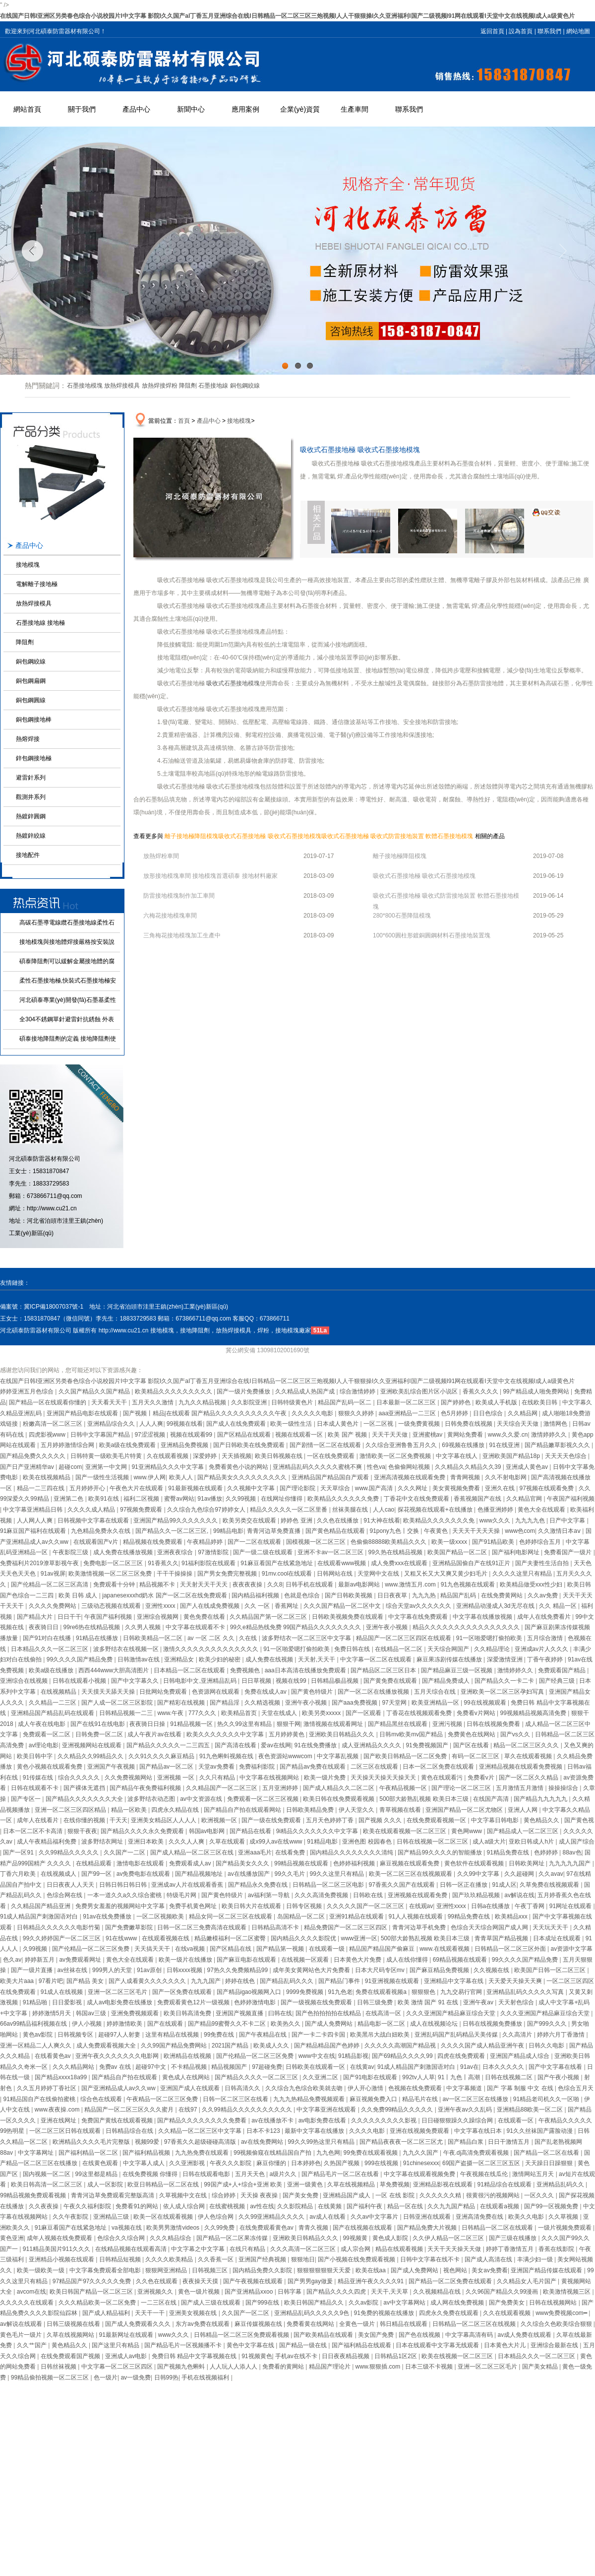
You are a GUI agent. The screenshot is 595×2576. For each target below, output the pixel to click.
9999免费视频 (305, 1991)
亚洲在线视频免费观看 (420, 2130)
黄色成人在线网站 (186, 2077)
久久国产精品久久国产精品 (95, 1391)
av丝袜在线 (73, 1970)
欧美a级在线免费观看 (128, 1445)
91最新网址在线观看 (127, 2334)
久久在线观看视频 (507, 2313)
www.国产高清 (375, 1488)
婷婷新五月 (40, 1959)
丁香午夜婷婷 (545, 1659)
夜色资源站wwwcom (286, 1756)
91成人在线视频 (63, 1991)
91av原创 (150, 1970)
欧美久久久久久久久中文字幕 (225, 1734)
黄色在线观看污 (442, 1777)
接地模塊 (28, 564)
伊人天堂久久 (357, 1809)
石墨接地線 (213, 385)
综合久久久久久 (79, 1777)
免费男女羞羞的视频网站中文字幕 (120, 1906)
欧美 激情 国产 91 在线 (429, 2002)
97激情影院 (214, 1552)
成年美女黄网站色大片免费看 (312, 1970)
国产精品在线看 (251, 1831)
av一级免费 (135, 2377)
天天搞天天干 (153, 1948)
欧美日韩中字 (35, 1756)
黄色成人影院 (391, 2238)
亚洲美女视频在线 (193, 2313)
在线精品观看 (94, 1863)
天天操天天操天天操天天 (384, 1777)
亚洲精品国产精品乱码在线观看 (53, 1713)
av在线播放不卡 (273, 2120)
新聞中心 (191, 109)
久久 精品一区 (558, 1605)
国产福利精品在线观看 (362, 2345)
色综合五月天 (576, 2088)
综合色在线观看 (101, 2099)
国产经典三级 (557, 1680)
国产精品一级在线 (303, 2345)
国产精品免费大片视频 (427, 2227)
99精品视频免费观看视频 (34, 2195)
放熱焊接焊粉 (160, 385)
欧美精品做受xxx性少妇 (532, 1584)
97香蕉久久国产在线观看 (402, 1884)
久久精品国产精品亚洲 (41, 1906)
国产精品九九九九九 (541, 1798)
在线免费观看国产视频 (71, 2356)
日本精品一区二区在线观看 (190, 1670)
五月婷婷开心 (88, 1488)
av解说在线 (519, 1895)
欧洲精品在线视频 (188, 2055)
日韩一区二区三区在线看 (236, 2099)
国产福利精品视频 (147, 2152)
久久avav (550, 1873)
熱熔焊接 (28, 738)
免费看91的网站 (138, 2206)
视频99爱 (148, 2141)
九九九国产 (206, 1981)
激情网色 (556, 1423)
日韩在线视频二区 (509, 2077)
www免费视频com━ (562, 2313)
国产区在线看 (471, 1745)
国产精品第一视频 (280, 1948)
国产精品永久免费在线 (258, 1884)
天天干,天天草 (390, 2291)
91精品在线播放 (98, 1638)
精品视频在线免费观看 (153, 1541)
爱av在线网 (276, 1745)
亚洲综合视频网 (158, 1616)
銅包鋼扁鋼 (31, 680)
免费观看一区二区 (47, 1734)
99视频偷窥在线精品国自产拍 (273, 2152)
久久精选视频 (263, 1702)
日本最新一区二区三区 (406, 1402)
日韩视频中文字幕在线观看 (94, 1520)
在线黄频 (330, 2206)
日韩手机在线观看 (310, 1584)
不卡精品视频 (189, 2066)
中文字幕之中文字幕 (198, 2249)
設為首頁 (521, 31)
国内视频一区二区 (47, 2174)
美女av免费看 (490, 2270)
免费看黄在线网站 (311, 2323)
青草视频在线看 (400, 1809)
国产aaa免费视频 (355, 1702)
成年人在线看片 (38, 1820)
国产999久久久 (547, 2023)
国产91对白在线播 (48, 1638)
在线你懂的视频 (85, 1820)
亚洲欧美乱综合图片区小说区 (419, 1391)
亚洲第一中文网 (106, 1466)
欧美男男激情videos (173, 2227)
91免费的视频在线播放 (385, 2313)
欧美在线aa (372, 2270)
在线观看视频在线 (166, 1938)
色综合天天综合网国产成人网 (490, 1927)
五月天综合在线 (435, 1691)
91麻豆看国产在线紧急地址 (277, 1563)
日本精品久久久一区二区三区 (50, 1649)
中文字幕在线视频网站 (269, 1777)
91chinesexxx (421, 2163)
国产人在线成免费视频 (210, 1605)
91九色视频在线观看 (469, 1584)
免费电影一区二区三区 (113, 1563)
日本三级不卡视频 (429, 2366)
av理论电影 (44, 1745)
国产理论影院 (298, 1488)
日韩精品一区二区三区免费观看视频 (242, 2334)
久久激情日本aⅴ (560, 1530)
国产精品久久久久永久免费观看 (143, 1831)
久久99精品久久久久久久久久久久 (248, 2109)
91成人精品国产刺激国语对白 (40, 1916)
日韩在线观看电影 (207, 2174)
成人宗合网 (356, 2249)
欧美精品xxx (512, 1916)
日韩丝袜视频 (59, 2366)
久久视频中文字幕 (251, 1488)
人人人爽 (151, 1423)
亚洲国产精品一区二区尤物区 (464, 1809)
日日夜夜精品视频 (346, 2356)
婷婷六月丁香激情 (561, 2034)
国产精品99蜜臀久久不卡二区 (228, 2023)
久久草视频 (564, 2216)
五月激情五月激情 (520, 1787)
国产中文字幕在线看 (556, 2066)
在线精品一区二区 (399, 1649)
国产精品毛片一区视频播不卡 (183, 2345)
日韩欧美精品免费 (310, 1809)
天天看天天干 (109, 1402)
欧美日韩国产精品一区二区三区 (92, 2291)
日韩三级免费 (375, 2002)
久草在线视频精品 (351, 2184)
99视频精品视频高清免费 (534, 1713)
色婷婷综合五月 (540, 1541)
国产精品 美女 (86, 1981)
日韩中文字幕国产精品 (100, 1434)
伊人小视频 (87, 2023)
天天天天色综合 (566, 1456)
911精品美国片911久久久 (57, 2249)
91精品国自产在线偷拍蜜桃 (40, 2099)
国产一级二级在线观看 (263, 1552)
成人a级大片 (489, 1841)
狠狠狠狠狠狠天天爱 (324, 2270)
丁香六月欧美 (18, 1873)
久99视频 (36, 1948)
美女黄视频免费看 (456, 1488)
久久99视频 (242, 1498)
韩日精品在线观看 (404, 2323)
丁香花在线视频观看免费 (419, 1713)
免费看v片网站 (477, 1713)
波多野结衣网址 (102, 1841)
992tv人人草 (418, 2077)
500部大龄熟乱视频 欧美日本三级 (424, 1798)
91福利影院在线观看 (209, 1563)
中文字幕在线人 (457, 1456)
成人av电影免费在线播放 (120, 2002)
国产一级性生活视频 (102, 1477)
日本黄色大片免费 (358, 1959)
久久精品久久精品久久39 (469, 1466)
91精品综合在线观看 (505, 2184)
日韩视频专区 (76, 2034)
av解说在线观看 (22, 2323)
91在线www (122, 1938)
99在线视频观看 (486, 1702)
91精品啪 (36, 2002)
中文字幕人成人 (144, 2163)
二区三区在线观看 (375, 1766)
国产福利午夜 (365, 2206)
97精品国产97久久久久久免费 (93, 2281)
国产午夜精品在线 (263, 2034)
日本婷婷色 (306, 2163)
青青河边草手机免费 (419, 1927)
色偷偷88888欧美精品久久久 (389, 1541)
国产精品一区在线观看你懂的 (48, 1402)
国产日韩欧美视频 (349, 1595)
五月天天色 (250, 2174)
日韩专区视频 (304, 1906)
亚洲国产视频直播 (240, 2013)
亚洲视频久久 (156, 2291)
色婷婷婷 (546, 1852)
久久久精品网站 (74, 2066)
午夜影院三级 (71, 1552)
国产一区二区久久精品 (529, 1777)
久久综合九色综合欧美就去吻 (304, 2088)
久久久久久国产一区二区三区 (366, 1906)
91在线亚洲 (505, 1445)
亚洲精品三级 (111, 2216)
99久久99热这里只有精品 (322, 2141)
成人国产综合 (577, 1841)
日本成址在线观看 (557, 1938)
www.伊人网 (149, 1477)
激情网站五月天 (533, 2174)
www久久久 (495, 1520)
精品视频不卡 (158, 1584)
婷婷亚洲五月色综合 (27, 1391)
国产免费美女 (507, 2302)
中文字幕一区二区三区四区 (117, 2366)
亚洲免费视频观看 (135, 2013)
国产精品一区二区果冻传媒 (232, 2238)
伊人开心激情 (366, 2088)
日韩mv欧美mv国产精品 (411, 1734)
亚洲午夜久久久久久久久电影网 (117, 2055)
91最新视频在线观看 (196, 1488)
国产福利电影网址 (516, 1552)
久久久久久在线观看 (27, 2302)
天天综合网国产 (449, 1649)
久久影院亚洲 (249, 1402)
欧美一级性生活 (291, 1423)
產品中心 (136, 109)
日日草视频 (257, 1680)
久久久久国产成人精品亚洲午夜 (483, 2045)
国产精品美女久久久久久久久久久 (242, 1477)
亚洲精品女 (179, 1659)
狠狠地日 (303, 2259)
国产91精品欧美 (494, 1541)
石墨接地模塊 (85, 385)
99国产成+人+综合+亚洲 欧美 (244, 2184)
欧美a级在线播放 (52, 1670)
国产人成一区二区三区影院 (117, 1702)
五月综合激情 (545, 1638)
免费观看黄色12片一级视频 (194, 2002)
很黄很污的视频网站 (493, 2195)
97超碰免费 (267, 2066)
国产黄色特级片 (312, 1691)
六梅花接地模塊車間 (170, 915)
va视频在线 (127, 2227)
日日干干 (69, 1616)
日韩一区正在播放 (464, 1884)
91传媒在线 (39, 1777)
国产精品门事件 (339, 1981)
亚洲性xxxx (161, 1605)
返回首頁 (492, 31)
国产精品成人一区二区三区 (523, 1831)
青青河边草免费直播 (274, 1530)
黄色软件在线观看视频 (474, 1863)
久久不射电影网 (506, 1477)
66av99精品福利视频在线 (34, 2023)
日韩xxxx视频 (185, 1970)
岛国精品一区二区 (301, 1916)
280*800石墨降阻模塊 (402, 915)
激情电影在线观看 (141, 1863)
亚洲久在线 (500, 1488)
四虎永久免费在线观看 (449, 2313)
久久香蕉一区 (216, 2259)
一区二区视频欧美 (160, 1916)
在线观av (421, 1906)
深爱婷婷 (205, 1456)
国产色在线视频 (420, 2334)
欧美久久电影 (526, 2216)
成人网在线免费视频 (457, 2302)
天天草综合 (336, 1488)
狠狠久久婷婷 (356, 1413)
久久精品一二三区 (53, 1702)
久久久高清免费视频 (322, 1895)
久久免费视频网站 (129, 1777)
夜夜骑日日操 (148, 1723)
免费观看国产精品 (562, 1670)
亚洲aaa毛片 (255, 1852)
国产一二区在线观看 (255, 1541)
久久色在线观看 (157, 2281)
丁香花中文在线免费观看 (417, 1498)
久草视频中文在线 (183, 2195)
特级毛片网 (182, 1895)
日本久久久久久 (504, 2066)
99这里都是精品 (97, 2174)
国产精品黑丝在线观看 (398, 1723)
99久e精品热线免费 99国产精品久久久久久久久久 (296, 1627)
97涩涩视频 (150, 1434)
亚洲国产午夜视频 (111, 1766)
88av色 (571, 1852)
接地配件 (28, 855)
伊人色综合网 (216, 2216)
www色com (520, 1530)
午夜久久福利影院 (88, 2206)
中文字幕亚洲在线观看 (327, 2109)
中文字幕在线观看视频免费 (420, 2174)
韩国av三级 (92, 2013)
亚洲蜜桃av (428, 1434)
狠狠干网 (288, 1723)
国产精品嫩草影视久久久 (558, 1445)
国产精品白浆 (466, 2141)
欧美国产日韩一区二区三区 (550, 1970)
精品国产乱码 (458, 1595)
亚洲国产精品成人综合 (520, 2055)
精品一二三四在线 (41, 1488)
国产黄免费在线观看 (390, 1680)
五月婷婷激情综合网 (68, 1445)
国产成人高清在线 (489, 2259)
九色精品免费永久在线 (101, 1530)
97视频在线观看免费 (548, 1488)
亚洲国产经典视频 (263, 2259)
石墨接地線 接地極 (40, 622)
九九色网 (328, 2152)
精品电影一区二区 (382, 2023)
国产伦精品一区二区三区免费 (91, 1948)
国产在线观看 (165, 2023)
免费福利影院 (257, 1766)
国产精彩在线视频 (181, 1702)
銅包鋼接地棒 (34, 719)
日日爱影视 (67, 2002)
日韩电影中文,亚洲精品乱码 (200, 1680)
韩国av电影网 (208, 1831)
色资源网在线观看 (216, 1691)
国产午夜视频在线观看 (253, 2281)
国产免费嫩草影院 (129, 1927)
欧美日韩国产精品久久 (314, 2302)
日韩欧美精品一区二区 (153, 1638)
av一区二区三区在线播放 (476, 2099)
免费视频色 (245, 1670)
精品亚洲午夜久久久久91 (372, 2281)
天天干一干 (150, 2313)
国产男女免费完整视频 (227, 1573)
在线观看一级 (327, 1948)
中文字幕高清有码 (469, 2334)
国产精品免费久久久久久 (33, 1456)
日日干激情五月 (509, 2141)
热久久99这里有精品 (245, 1723)
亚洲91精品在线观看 (357, 1916)
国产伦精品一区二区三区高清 (50, 1584)
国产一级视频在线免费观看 (317, 2002)
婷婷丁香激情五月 (510, 2249)
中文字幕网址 (36, 2152)
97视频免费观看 (142, 1509)
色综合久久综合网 (121, 2238)
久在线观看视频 (168, 1456)
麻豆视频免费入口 (374, 2099)
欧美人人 (181, 1477)
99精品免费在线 (470, 1916)
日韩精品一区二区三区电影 (329, 1884)
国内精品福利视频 (256, 1595)
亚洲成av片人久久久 (542, 1649)
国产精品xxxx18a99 (62, 2077)
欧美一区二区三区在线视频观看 (411, 1873)
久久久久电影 (367, 2130)
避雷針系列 (31, 777)
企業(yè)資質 (300, 109)
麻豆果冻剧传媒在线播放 (449, 1659)
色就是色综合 (302, 1595)
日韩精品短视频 (120, 2259)
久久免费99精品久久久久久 (398, 2109)
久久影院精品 (295, 2206)
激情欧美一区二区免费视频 (395, 1456)
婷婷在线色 (240, 1981)
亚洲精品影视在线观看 (443, 2184)
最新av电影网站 (360, 1584)
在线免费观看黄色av (267, 2227)
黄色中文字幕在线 (251, 2345)
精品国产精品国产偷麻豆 (382, 1948)
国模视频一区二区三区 (316, 1541)
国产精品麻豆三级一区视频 (457, 1670)
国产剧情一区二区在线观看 (326, 1445)
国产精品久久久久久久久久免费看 (202, 2120)
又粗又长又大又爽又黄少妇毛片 (446, 1573)
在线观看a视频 (500, 2206)
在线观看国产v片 (96, 1541)
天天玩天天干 (551, 1927)
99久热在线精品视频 (396, 1552)
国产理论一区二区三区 (461, 1787)
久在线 (248, 1638)
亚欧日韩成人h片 (532, 1841)
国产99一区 (97, 1873)
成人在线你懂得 (407, 1959)
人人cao (383, 1509)
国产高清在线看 (236, 1745)
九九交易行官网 (461, 1991)
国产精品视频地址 (199, 1873)
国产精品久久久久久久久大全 (85, 1798)
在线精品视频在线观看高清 (131, 2249)
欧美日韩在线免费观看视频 (339, 1798)
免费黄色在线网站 (472, 1734)
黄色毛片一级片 (21, 2334)
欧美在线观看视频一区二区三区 (405, 1831)
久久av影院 (364, 2302)
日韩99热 (166, 2377)
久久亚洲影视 (187, 2163)
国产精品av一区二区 (167, 1766)
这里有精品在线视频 (172, 2034)
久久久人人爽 (187, 1841)
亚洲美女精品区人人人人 (164, 1820)
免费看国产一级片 (568, 1552)
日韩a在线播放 (491, 1906)
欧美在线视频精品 (47, 1477)
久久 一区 (258, 1605)
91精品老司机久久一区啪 (547, 2099)
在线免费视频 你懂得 (150, 2174)
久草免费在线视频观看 (550, 1884)
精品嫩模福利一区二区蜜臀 (230, 1938)
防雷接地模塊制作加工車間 (179, 895)
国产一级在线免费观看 (271, 1820)
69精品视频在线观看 (461, 1959)
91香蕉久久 (163, 1563)
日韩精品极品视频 (335, 1680)
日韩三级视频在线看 (74, 2323)
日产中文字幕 (568, 1520)
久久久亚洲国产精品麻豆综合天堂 (451, 2013)
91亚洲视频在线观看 (393, 1981)
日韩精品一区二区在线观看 (498, 2227)
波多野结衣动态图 (152, 1798)
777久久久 (203, 1713)
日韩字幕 (290, 2291)
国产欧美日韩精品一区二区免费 (405, 1756)
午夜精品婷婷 (205, 1541)
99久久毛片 (290, 1873)
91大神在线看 (381, 1520)
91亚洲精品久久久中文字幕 (168, 1466)
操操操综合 (564, 1787)
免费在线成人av (266, 1691)
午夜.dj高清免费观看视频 (477, 2152)
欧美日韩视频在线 (279, 1456)
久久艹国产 (32, 2345)
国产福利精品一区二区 (89, 2152)
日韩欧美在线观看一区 (316, 2066)
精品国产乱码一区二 (345, 1402)
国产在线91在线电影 (98, 1723)
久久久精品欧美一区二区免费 (98, 2302)
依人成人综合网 (184, 2206)
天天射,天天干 (317, 1659)
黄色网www (467, 1831)
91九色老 (340, 1991)
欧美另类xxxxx (322, 1713)
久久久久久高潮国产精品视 (400, 2045)
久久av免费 (543, 1595)
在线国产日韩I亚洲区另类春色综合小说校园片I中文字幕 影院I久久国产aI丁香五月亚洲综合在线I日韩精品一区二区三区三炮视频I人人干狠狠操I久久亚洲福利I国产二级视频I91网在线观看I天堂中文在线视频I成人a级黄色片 (287, 15)
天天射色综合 (517, 2002)
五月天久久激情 (153, 1402)
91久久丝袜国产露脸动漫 (541, 2130)
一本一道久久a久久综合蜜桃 (125, 1895)
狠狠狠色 (424, 1991)
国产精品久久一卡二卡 (505, 1680)
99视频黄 (356, 2238)
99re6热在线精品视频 (92, 1627)
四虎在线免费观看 (461, 2055)
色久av (12, 1959)
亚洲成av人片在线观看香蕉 (188, 1884)
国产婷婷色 (456, 1402)
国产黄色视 (579, 1820)
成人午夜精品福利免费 (47, 1841)
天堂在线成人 (279, 1713)
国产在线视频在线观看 (363, 2227)
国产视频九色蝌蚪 (181, 2366)
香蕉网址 (287, 1605)
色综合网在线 (65, 1895)
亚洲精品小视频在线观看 (62, 2259)
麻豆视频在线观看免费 (410, 1863)
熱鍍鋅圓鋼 (31, 816)
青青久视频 (314, 2227)
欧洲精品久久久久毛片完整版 (92, 2141)
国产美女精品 (540, 2366)
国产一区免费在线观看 (182, 1991)
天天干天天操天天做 (454, 2249)
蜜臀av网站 (179, 1498)
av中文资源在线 (202, 1798)
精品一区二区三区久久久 (526, 1745)
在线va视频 (191, 1948)
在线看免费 (290, 1852)
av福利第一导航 (270, 1895)
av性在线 (262, 2206)
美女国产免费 (376, 2334)
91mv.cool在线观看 (288, 1573)
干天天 (118, 1820)
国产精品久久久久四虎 (336, 2291)
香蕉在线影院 (557, 2249)
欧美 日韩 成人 (79, 1595)
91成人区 (504, 1884)
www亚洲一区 (359, 1938)
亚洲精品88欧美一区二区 (531, 2109)
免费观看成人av (191, 1863)
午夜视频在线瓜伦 (484, 2174)
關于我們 (82, 109)
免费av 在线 (115, 2066)
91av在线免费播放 (108, 1916)
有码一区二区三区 (476, 1756)
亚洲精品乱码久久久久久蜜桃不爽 (318, 1466)
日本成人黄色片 (338, 1423)
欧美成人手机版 (497, 1402)
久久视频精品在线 (437, 2291)
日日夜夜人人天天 (71, 1884)
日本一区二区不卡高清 (33, 1831)
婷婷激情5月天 (52, 2013)
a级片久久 (283, 2174)
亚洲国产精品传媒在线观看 (547, 2270)
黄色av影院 (39, 2034)
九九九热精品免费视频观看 (309, 2099)
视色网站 (456, 2270)
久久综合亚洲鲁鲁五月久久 (401, 1445)
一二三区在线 (159, 2302)
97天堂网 (395, 1702)
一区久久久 (539, 2195)
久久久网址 (413, 1488)
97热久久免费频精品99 (238, 1970)
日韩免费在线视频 (469, 1423)
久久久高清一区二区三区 (303, 2249)
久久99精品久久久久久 (70, 1852)
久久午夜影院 (71, 2216)
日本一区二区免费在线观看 (439, 1766)
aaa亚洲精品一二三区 (407, 1413)
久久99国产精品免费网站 (175, 2045)
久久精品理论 (492, 1649)
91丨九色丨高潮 (460, 2077)
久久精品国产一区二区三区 (222, 1787)
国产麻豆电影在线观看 (247, 1959)
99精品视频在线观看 (302, 1863)
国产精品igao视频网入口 (250, 1991)
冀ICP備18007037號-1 (53, 1306)
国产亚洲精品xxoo (250, 2291)
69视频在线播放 (464, 1445)
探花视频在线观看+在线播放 (436, 1509)
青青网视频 (465, 1477)
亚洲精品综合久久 (111, 1423)
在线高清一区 (384, 2013)
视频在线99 (292, 1680)
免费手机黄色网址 (193, 1906)
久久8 (275, 1584)
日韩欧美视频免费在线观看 (348, 1616)
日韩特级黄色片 (292, 1402)
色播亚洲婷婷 (496, 1509)
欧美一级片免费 (325, 1777)
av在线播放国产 (249, 1873)
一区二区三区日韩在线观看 (65, 2130)
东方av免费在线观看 (203, 2323)
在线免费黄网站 (502, 1595)
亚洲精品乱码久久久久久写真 (525, 1991)
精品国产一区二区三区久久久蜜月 (129, 2109)
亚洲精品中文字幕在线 (454, 1981)
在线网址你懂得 (282, 1498)
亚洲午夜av (479, 2002)
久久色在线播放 (338, 1520)
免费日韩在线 (352, 1649)
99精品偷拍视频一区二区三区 (51, 2377)
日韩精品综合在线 (130, 2130)
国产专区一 (26, 1798)
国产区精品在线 (231, 1948)
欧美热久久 (286, 2023)
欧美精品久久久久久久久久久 (174, 1391)
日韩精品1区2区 (396, 2356)
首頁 (184, 420)
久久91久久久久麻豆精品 (162, 1756)
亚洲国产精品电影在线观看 (83, 1413)
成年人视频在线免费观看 (60, 2238)
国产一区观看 (364, 1713)
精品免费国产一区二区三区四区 (346, 1927)
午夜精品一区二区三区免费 (162, 2099)
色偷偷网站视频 (409, 1466)
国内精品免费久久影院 (263, 2270)
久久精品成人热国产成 (305, 1391)
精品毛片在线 (420, 2099)
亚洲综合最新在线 (555, 2345)
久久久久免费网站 (53, 1605)
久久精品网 (523, 1413)
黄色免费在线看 (205, 1616)
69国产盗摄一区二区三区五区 (482, 2163)
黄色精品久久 (542, 1820)
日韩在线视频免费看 (494, 1723)
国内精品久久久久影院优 (304, 1938)
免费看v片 (482, 1777)
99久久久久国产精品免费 (81, 1659)
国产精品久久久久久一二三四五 (168, 1745)
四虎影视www (48, 1434)
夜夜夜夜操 (248, 1584)
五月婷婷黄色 (287, 1734)
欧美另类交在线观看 (250, 1520)
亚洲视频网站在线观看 (92, 1745)
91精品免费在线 (509, 1852)
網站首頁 (27, 109)
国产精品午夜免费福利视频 (146, 1787)
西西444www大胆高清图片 (114, 1670)
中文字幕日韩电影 (495, 1820)
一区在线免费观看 (331, 1456)
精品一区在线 (405, 2206)
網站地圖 (578, 31)
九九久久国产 (421, 2152)
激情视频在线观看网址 (333, 1723)
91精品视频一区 (192, 1723)
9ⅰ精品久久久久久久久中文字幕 (318, 1831)
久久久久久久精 (441, 2195)
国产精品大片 (35, 1616)
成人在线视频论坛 (434, 2023)
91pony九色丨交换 (394, 1530)
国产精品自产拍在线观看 (125, 2077)
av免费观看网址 (81, 1959)
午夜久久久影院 (231, 2163)
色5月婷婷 (455, 1413)
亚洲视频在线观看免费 (418, 1895)
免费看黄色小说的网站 (239, 1466)
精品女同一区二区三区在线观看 (231, 1916)
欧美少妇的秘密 (220, 1659)
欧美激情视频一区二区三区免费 (110, 1573)
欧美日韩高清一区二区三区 (47, 2184)
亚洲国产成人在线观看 (190, 2088)
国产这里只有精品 (116, 2345)
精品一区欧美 (129, 1809)
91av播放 (209, 1498)
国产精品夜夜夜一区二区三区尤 (401, 2141)
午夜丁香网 (530, 1906)
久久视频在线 (492, 1970)
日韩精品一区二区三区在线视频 (474, 2323)
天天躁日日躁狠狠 (549, 2163)
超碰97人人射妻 (120, 2034)
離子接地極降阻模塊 (191, 836)
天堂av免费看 (217, 1766)
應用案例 (245, 109)
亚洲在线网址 (59, 2120)
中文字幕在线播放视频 (483, 1616)
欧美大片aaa (17, 1981)
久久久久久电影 (313, 1413)
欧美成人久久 (272, 2045)
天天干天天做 (390, 1434)
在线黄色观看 (100, 2163)
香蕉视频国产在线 (478, 1498)
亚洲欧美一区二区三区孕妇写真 (503, 1691)
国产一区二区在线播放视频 (374, 1691)
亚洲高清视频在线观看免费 (410, 1477)
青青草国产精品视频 (502, 1938)
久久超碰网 (520, 1873)
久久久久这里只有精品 (522, 1573)
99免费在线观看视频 (372, 2152)
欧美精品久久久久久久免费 (343, 1498)
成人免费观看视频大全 (106, 2045)
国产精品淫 (225, 1702)
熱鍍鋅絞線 (31, 835)
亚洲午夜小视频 (387, 1627)
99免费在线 (220, 2034)
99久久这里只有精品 (338, 1873)
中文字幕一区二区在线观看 (376, 1659)
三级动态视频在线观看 (111, 1605)
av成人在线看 (328, 2216)
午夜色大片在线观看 (137, 1488)
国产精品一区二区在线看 (547, 2152)
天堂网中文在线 (379, 1573)
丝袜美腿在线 (350, 1509)
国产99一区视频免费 (552, 2206)
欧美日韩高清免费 (188, 2013)
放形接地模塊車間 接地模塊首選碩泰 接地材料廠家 (210, 875)
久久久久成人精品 (92, 1509)
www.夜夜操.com (58, 2109)
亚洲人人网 (523, 1809)
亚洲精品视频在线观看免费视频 (521, 1766)
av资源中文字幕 (571, 1948)
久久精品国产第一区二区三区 (269, 1616)
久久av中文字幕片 (375, 2216)
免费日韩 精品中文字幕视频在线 (195, 2356)
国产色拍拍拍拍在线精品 (329, 2013)
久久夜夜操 (44, 2206)
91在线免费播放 (316, 1745)
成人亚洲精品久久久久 (372, 1745)
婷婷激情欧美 (125, 2023)
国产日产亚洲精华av (28, 1466)
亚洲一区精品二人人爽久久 (36, 2045)
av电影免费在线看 (323, 2120)
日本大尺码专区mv (380, 1970)
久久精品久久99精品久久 (91, 1756)
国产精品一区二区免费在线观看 (451, 2281)
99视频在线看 (185, 1423)
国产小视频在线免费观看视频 (357, 2259)
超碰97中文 (151, 2066)
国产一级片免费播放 (244, 1391)
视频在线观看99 (192, 1434)
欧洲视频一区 (219, 1820)
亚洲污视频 (448, 1723)
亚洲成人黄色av (527, 1466)
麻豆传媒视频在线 (259, 2323)
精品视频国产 (229, 2066)
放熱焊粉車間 (161, 856)
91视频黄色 (256, 2356)
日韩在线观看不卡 (35, 1787)
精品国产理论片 (330, 2366)
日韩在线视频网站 (553, 2302)
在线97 (188, 2109)
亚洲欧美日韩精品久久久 (342, 1734)
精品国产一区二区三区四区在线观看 (404, 1638)
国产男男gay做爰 (311, 2281)
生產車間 (354, 109)
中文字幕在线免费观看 (418, 1616)
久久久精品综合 (171, 2238)
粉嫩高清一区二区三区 (53, 1423)
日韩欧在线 (368, 1895)
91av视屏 (53, 1573)
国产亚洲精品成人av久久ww (119, 2088)
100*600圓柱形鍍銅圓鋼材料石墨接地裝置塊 (431, 935)
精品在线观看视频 (399, 2249)
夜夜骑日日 (44, 1627)
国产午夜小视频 (559, 2077)
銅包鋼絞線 (245, 385)
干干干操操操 (175, 1573)
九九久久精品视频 (203, 1402)
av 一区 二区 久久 (211, 1638)
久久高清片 (518, 2034)
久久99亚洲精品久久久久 (272, 2216)
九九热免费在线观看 (202, 2152)
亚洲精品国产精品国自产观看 (331, 1477)
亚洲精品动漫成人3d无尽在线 (496, 1605)
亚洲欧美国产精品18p (511, 1456)
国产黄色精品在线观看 (335, 1530)
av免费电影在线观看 (144, 1873)
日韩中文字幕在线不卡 (430, 2259)
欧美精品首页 (239, 1713)
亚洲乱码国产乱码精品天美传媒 (457, 2034)
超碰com (70, 1466)
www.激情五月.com (411, 1584)
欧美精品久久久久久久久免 (439, 1520)
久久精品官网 (524, 1498)
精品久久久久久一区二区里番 (289, 1509)
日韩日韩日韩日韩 (123, 1884)
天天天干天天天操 (476, 1530)
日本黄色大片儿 (505, 2345)
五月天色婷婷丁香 (330, 1820)
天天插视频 (236, 1456)
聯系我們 (549, 31)
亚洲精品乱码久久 (561, 2184)
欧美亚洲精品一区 (436, 1702)
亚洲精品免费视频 (185, 1445)
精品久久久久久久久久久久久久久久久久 (467, 1627)
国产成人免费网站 (329, 2023)
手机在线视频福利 (206, 2377)
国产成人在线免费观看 (236, 1423)
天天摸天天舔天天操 (108, 1691)
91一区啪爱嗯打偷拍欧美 (490, 1638)
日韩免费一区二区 (99, 1734)
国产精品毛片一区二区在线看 (340, 2174)
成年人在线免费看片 (544, 1616)
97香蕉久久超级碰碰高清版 (201, 2141)
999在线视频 (382, 2163)
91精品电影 (323, 1841)
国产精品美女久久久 (243, 1863)
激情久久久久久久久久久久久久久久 (211, 1649)
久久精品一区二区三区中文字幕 (200, 2130)
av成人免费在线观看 (525, 2334)
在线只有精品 (248, 2249)
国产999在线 (263, 2302)
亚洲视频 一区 (176, 1777)
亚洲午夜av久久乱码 (465, 2109)
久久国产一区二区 (246, 2313)
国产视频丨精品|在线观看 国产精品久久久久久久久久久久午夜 (206, 1413)
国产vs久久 (516, 1734)
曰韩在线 (280, 2013)
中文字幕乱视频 (338, 1756)
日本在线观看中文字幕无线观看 (438, 2345)
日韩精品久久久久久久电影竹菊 (59, 1927)
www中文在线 (316, 2055)
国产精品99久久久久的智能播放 (440, 1852)
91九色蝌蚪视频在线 (227, 1756)
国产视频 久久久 (381, 1820)
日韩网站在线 (335, 1573)
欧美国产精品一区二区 (457, 1552)
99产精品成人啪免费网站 (537, 1391)
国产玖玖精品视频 (476, 1895)
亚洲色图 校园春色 (367, 1841)
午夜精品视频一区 (403, 1787)
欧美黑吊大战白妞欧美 (380, 2034)
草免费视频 (395, 2184)
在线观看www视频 (342, 1563)
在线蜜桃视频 (227, 2206)
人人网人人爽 (35, 1520)
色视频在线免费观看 (415, 2088)
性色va (376, 1466)
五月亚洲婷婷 (280, 1787)
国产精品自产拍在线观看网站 (243, 1809)
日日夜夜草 (393, 1595)
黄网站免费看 (465, 1434)
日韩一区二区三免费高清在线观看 (202, 1927)
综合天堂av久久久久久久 (419, 1605)
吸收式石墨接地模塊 (233, 683)
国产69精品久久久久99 (403, 2055)
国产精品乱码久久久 (287, 1981)
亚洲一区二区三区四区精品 (71, 1809)
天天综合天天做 (518, 1423)
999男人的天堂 (112, 1970)
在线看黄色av (53, 2055)
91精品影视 (353, 2055)
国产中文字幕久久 (135, 1680)
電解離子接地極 (37, 584)
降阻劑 (188, 385)
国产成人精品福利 (106, 2313)
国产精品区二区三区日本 (384, 1670)
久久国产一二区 (125, 1852)
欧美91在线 (104, 1498)
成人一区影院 (105, 2184)
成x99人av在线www (276, 1841)
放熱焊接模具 (122, 385)
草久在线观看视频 (528, 1756)
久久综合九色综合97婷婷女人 (207, 1509)
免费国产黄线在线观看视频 (117, 2120)
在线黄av (362, 2066)
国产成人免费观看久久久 (138, 2323)
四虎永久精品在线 (175, 1809)
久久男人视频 (143, 1627)
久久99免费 (220, 2227)
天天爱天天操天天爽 (515, 1981)
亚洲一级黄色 (305, 2184)
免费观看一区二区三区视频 (263, 1798)
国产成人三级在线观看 (211, 2302)
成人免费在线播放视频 (123, 1552)
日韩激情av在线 (139, 1659)
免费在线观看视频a (382, 1991)
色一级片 (106, 2377)
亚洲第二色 (69, 1498)
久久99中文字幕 (479, 1873)
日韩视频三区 (210, 2270)
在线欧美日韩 (540, 1402)
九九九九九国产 (570, 1863)
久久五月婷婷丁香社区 (47, 2088)
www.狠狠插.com (379, 2366)
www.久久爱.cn (508, 1434)
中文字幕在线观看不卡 (196, 1627)
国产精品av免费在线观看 (313, 1766)
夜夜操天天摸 (201, 2281)
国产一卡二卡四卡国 (319, 2034)
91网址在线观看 (571, 1906)
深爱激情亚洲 (505, 1659)
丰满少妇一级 (535, 2259)
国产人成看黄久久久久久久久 (148, 1981)
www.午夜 (171, 1713)
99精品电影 (228, 1530)
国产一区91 (19, 1852)
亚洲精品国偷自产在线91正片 (472, 1563)
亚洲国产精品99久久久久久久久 (176, 1520)
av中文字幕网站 (405, 2302)
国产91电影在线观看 (371, 2077)
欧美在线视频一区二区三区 (457, 2356)
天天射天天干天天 (204, 1584)
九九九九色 (530, 1520)
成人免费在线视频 (270, 1659)
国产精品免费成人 (446, 1680)
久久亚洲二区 (321, 2077)
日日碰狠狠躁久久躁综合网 (457, 2120)
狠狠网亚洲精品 (166, 2270)
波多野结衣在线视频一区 (126, 1649)
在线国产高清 (491, 1798)
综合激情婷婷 (358, 1391)
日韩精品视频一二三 (126, 1713)
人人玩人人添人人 (234, 2366)
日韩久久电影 (547, 2045)
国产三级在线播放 (513, 2238)
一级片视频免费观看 (565, 2227)
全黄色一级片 (357, 2323)
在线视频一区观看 (305, 1959)
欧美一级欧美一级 (41, 2270)
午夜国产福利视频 (571, 1498)
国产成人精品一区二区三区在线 (192, 1852)
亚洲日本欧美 (146, 1841)
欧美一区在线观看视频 (163, 2216)
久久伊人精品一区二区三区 (449, 2238)
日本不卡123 (264, 2130)
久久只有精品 (218, 1777)
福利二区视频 (142, 1498)
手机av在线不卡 (297, 2356)
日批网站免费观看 (163, 1691)
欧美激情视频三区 (567, 2291)
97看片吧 (51, 1981)
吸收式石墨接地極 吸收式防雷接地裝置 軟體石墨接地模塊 (397, 836)
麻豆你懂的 (272, 2163)
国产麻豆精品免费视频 (440, 1970)
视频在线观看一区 (299, 1434)
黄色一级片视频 (199, 2291)
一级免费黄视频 (419, 1423)
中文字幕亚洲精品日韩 (33, 1509)
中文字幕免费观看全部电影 (105, 2270)
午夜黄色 (436, 1530)
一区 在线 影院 (395, 2195)
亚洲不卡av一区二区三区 (331, 1552)
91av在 (469, 2066)
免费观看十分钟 (114, 1584)
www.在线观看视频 (445, 1948)
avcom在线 (31, 2291)
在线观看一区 (516, 2120)
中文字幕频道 (464, 2088)
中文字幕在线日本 (478, 2130)
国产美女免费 (301, 2195)
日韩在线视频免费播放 (493, 2023)
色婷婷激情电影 (255, 2002)
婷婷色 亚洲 (297, 1520)
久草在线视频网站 (71, 2334)
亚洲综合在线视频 (24, 1680)
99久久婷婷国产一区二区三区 (63, 1938)
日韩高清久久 (243, 2088)
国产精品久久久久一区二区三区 (257, 2077)
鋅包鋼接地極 (34, 758)
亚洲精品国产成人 (347, 2195)
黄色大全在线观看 (542, 1509)
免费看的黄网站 (283, 2366)
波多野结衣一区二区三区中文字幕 (307, 1638)
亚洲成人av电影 (127, 2356)
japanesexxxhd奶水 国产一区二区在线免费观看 (165, 1595)
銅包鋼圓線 (31, 700)
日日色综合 (488, 1413)
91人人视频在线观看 (416, 1916)
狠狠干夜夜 (82, 1831)
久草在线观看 (227, 1841)
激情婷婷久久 (549, 1434)
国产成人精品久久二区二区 (339, 1787)
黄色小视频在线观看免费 (50, 1766)
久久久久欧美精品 (169, 2259)
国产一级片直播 (32, 1970)
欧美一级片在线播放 (186, 1959)
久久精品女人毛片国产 (527, 2281)
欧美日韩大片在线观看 (252, 1906)
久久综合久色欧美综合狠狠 (557, 2323)
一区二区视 (379, 1423)
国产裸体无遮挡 (85, 1787)
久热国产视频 (342, 2163)
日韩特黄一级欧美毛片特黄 (106, 1456)
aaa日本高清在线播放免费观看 (306, 1670)
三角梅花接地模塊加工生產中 (182, 935)
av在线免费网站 (263, 2141)
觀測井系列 (31, 796)
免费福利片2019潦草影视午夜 (40, 1563)
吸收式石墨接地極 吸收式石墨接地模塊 (269, 836)
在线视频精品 (59, 1691)
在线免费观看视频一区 (437, 1820)
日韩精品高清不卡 (275, 1927)
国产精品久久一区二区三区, (172, 1530)
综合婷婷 (224, 2195)
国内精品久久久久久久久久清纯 (352, 1852)
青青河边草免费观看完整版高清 (113, 2195)
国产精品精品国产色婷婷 (327, 2045)
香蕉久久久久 (481, 1391)
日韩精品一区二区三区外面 (511, 1948)
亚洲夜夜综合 (175, 1552)
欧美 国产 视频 (348, 1434)
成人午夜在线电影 (42, 1723)
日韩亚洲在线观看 (427, 2216)
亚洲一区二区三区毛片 (118, 1991)
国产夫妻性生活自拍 (542, 1563)
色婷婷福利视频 (354, 1863)
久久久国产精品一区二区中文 (342, 1605)
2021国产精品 (231, 2045)
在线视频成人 (59, 1873)
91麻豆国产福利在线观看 (34, 1530)
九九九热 (424, 1595)
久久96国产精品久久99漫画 (503, 2291)
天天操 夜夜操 (260, 2195)
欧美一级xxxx (450, 1541)
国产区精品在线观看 (244, 1434)
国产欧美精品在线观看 (324, 2334)
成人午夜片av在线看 (155, 1734)
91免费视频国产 (428, 1745)
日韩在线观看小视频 (80, 1680)
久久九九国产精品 (451, 2206)
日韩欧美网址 (527, 1863)
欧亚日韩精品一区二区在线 (163, 2184)
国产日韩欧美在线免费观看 (249, 1445)
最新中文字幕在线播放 (315, 2130)
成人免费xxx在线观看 (400, 1563)
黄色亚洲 (12, 2238)
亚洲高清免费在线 (480, 2216)
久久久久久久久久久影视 (384, 2120)
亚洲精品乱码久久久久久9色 (312, 2313)
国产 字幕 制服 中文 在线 (521, 2088)
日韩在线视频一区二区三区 (433, 1841)
